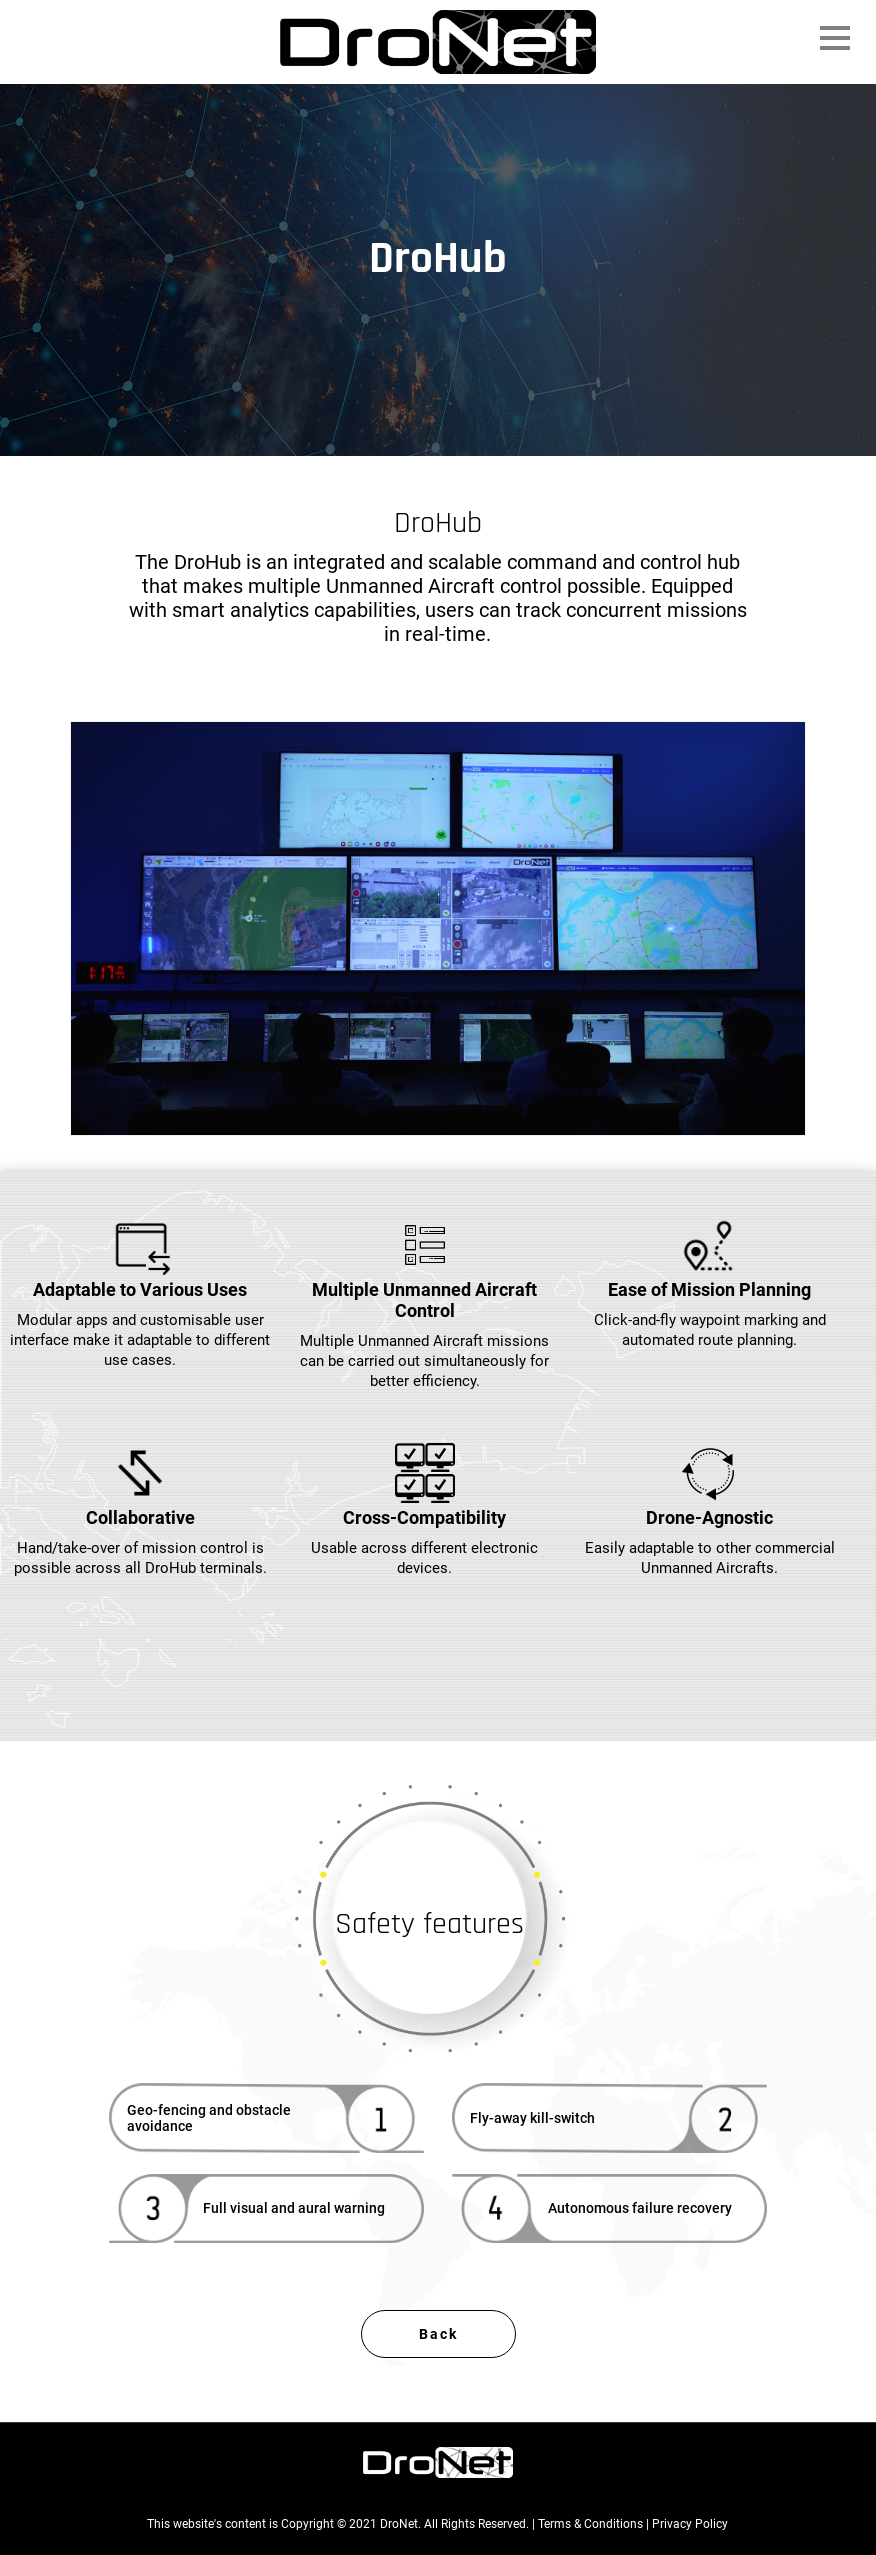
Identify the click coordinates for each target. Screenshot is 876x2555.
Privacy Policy (690, 2524)
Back (438, 2334)
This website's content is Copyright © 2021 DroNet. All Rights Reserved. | (342, 2524)
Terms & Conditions (590, 2524)
